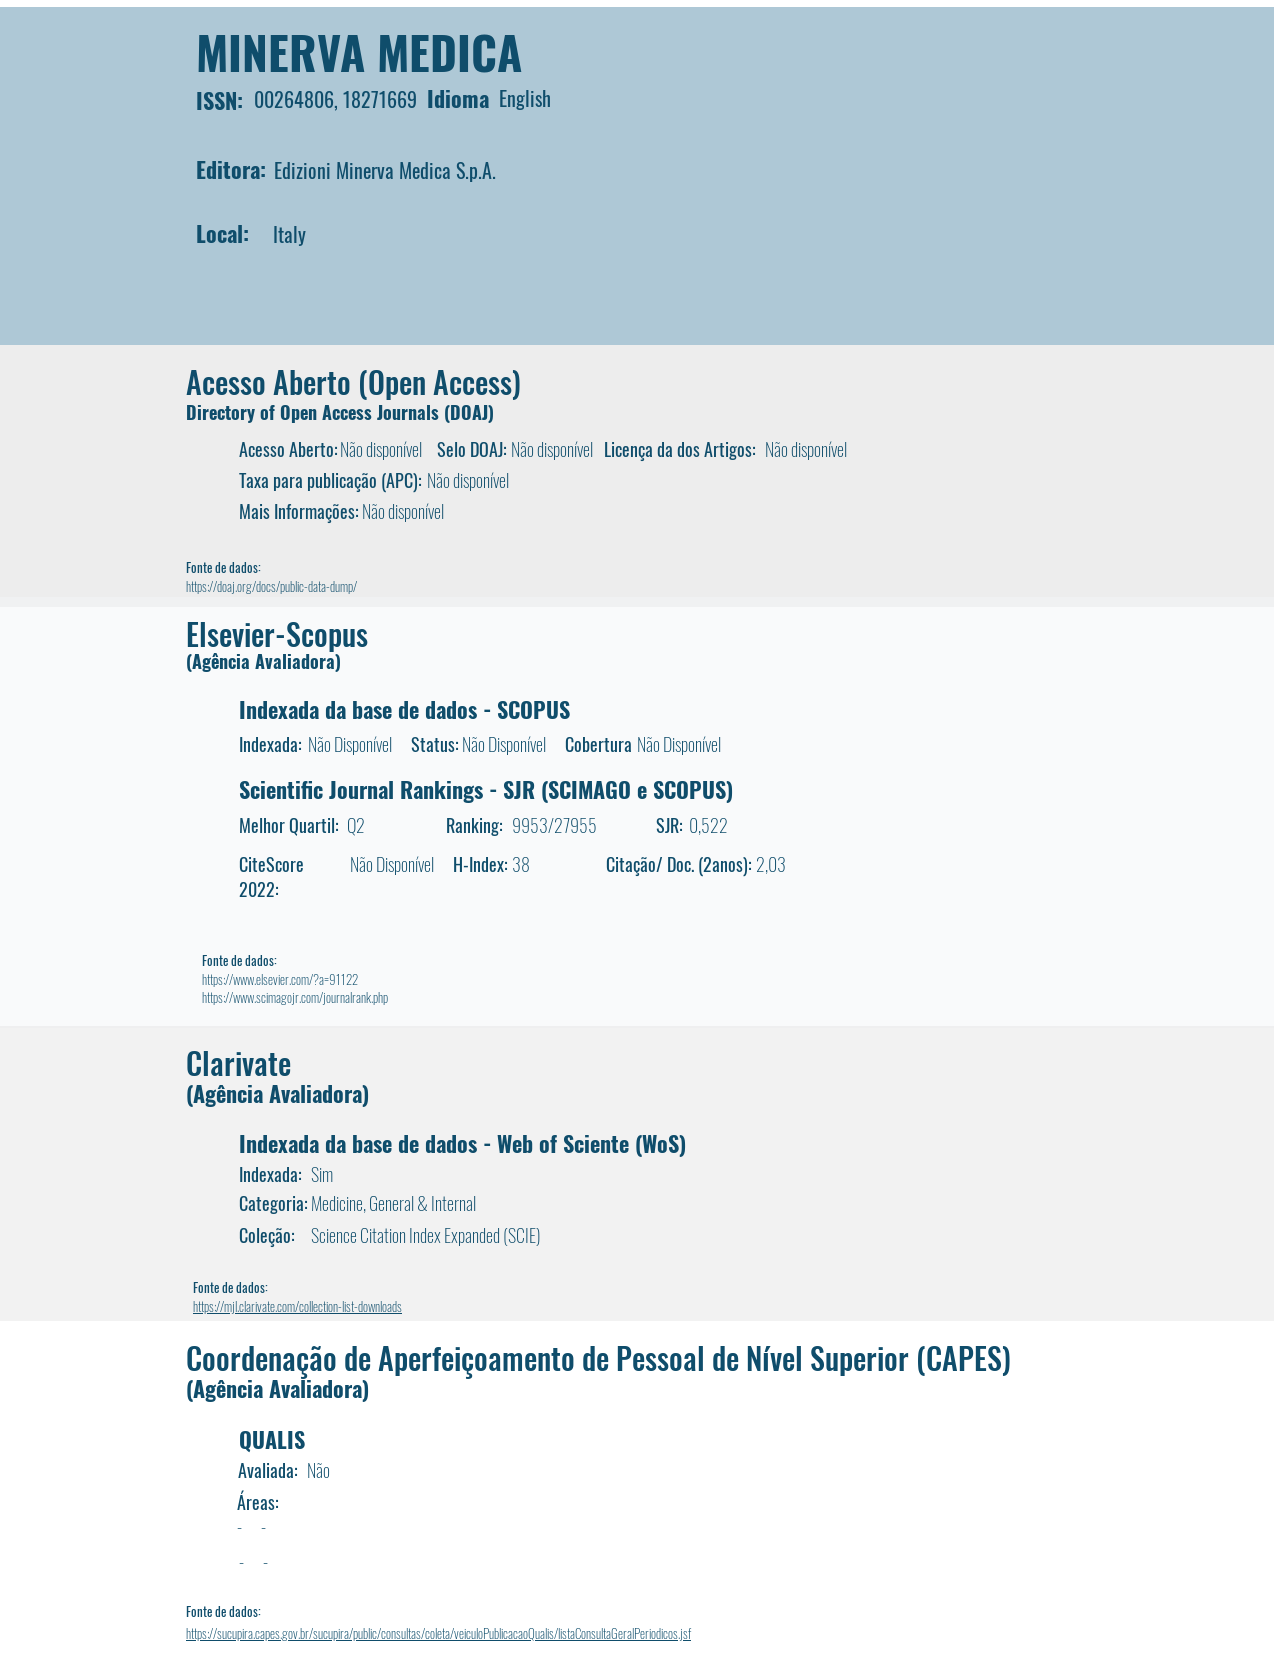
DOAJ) (472, 412)
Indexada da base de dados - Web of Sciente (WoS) (462, 1143)
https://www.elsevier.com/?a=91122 (280, 979)
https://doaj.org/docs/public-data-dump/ (271, 586)
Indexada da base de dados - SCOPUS (404, 709)
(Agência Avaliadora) (263, 661)
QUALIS (272, 1439)
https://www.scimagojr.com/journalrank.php (295, 997)
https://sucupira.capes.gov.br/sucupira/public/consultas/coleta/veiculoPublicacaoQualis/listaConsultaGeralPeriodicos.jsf (438, 1633)
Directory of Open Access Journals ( (318, 412)
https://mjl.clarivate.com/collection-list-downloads (297, 1306)
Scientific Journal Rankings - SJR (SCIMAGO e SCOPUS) (486, 789)
